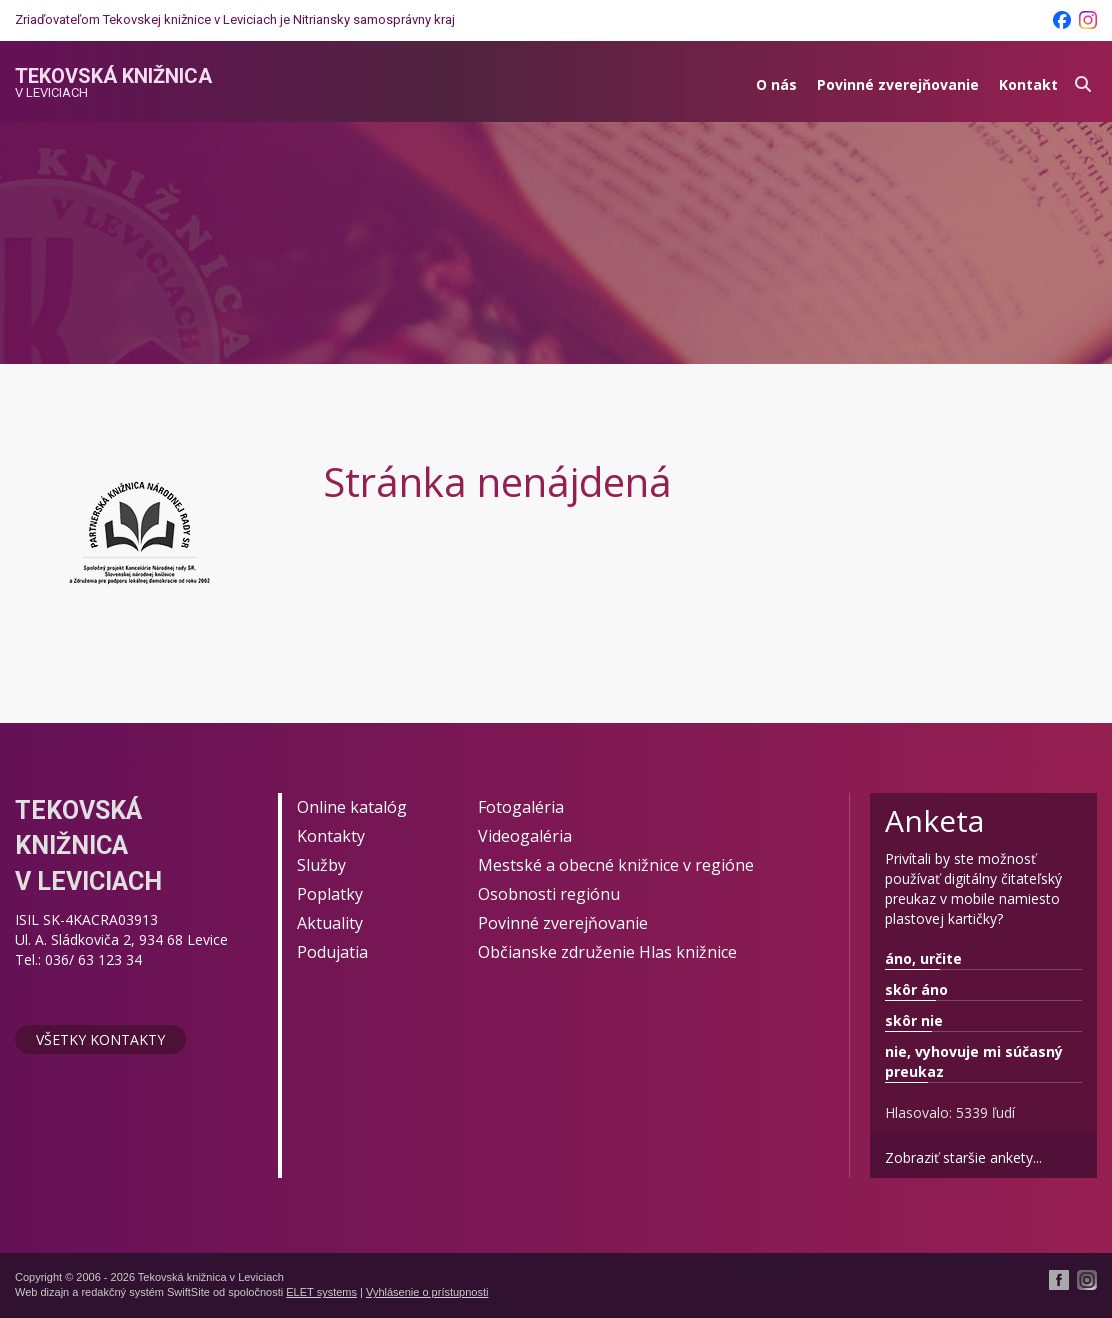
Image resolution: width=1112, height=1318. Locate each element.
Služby (321, 865)
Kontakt (1028, 84)
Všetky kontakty (100, 1039)
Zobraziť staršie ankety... (963, 1157)
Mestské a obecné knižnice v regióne (616, 865)
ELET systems (321, 1292)
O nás (776, 84)
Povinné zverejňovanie (898, 84)
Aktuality (330, 923)
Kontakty (331, 836)
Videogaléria (525, 836)
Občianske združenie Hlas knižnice (607, 952)
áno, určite (923, 958)
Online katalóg (352, 807)
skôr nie (914, 1020)
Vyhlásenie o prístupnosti (427, 1292)
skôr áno (916, 989)
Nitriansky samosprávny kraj (374, 19)
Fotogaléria (521, 807)
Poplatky (330, 894)
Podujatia (332, 952)
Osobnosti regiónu (549, 894)
